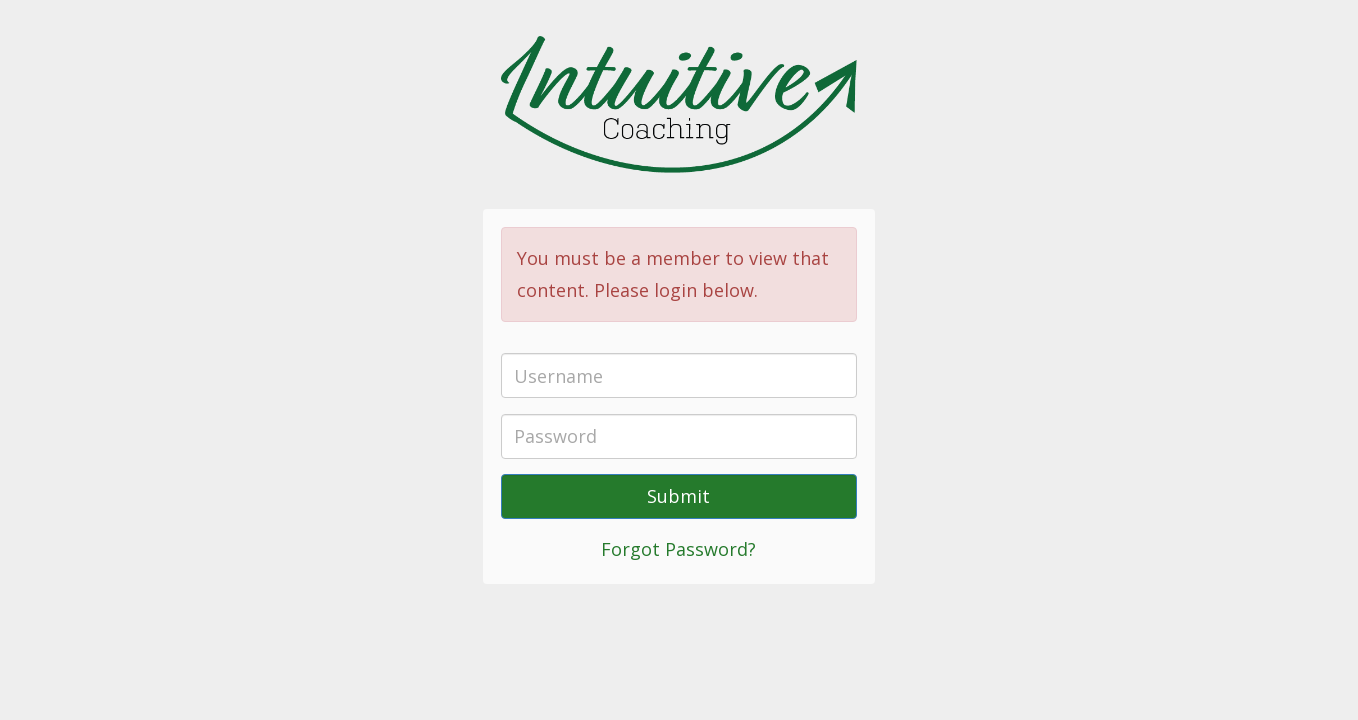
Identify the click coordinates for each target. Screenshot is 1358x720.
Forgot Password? (678, 549)
